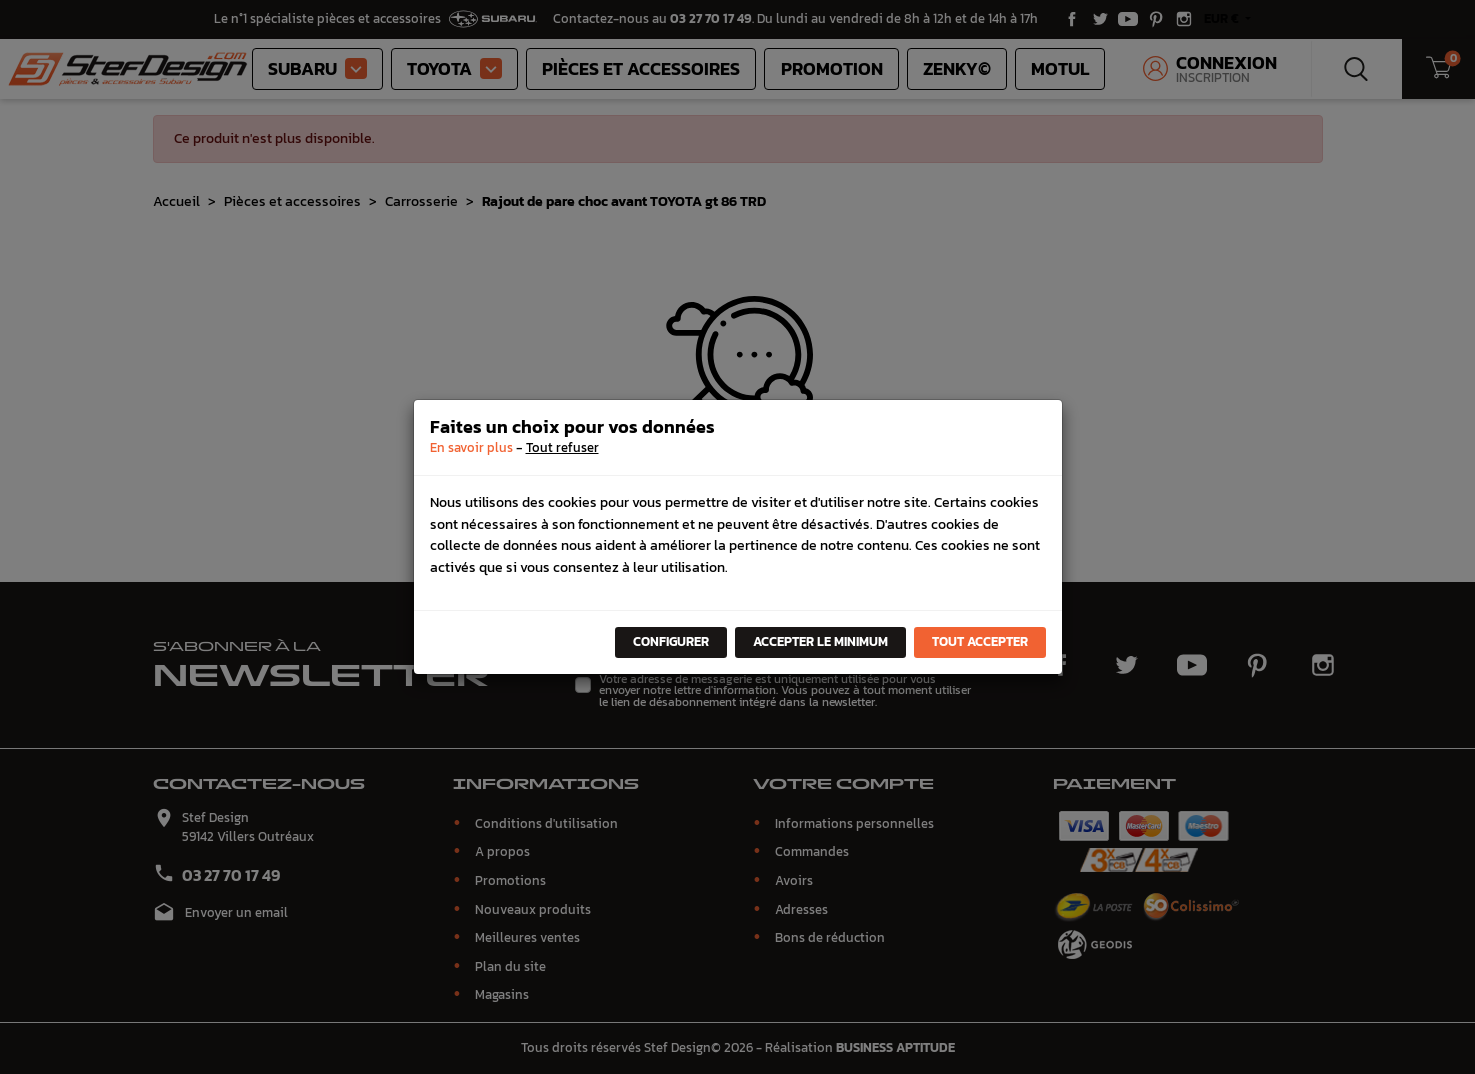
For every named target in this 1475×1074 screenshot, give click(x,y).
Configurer (671, 641)
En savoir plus (471, 447)
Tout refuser (562, 447)
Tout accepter (980, 641)
